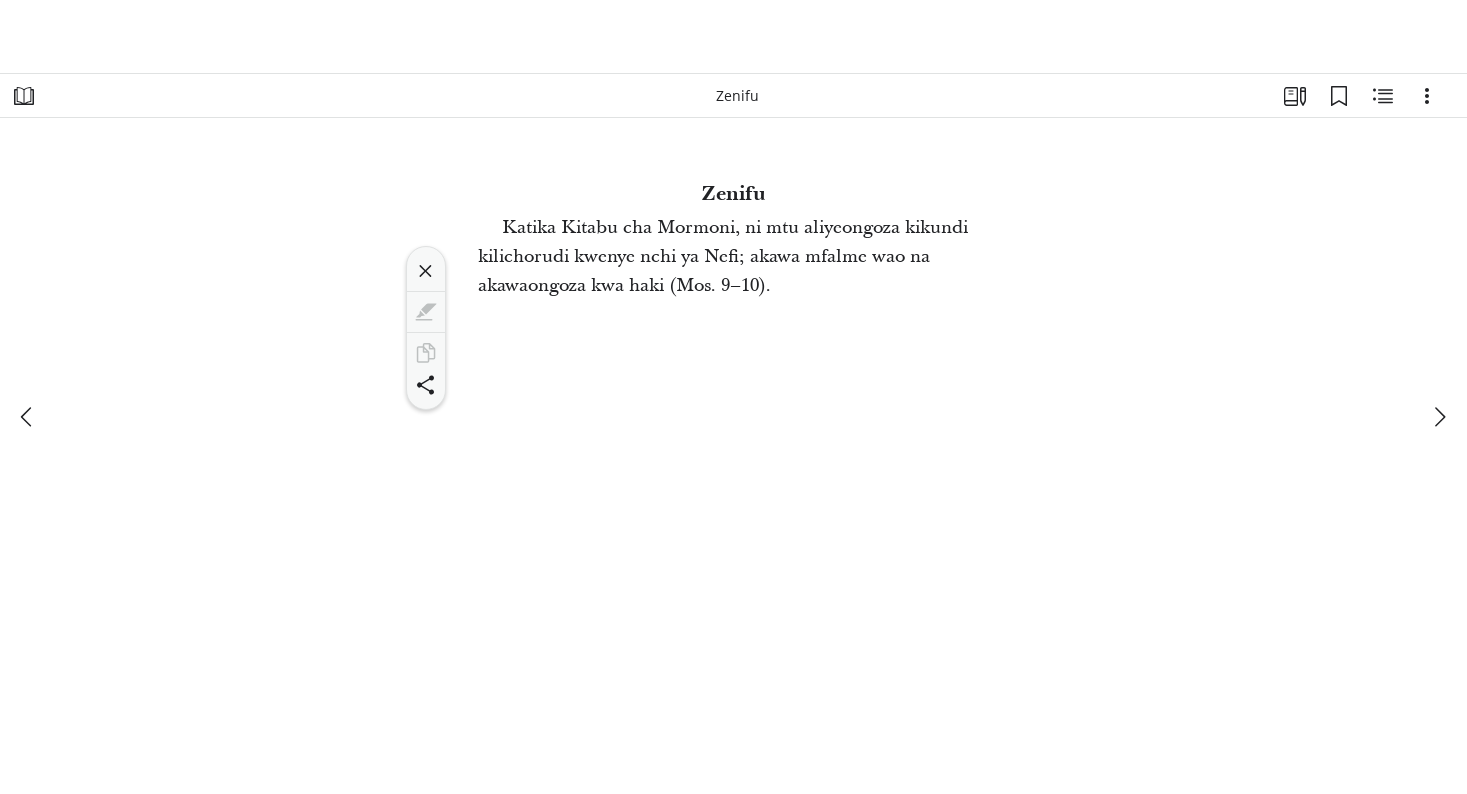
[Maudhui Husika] (1383, 96)
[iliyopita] (28, 417)
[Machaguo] (1427, 96)
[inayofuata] (1439, 417)
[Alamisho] (1339, 96)
